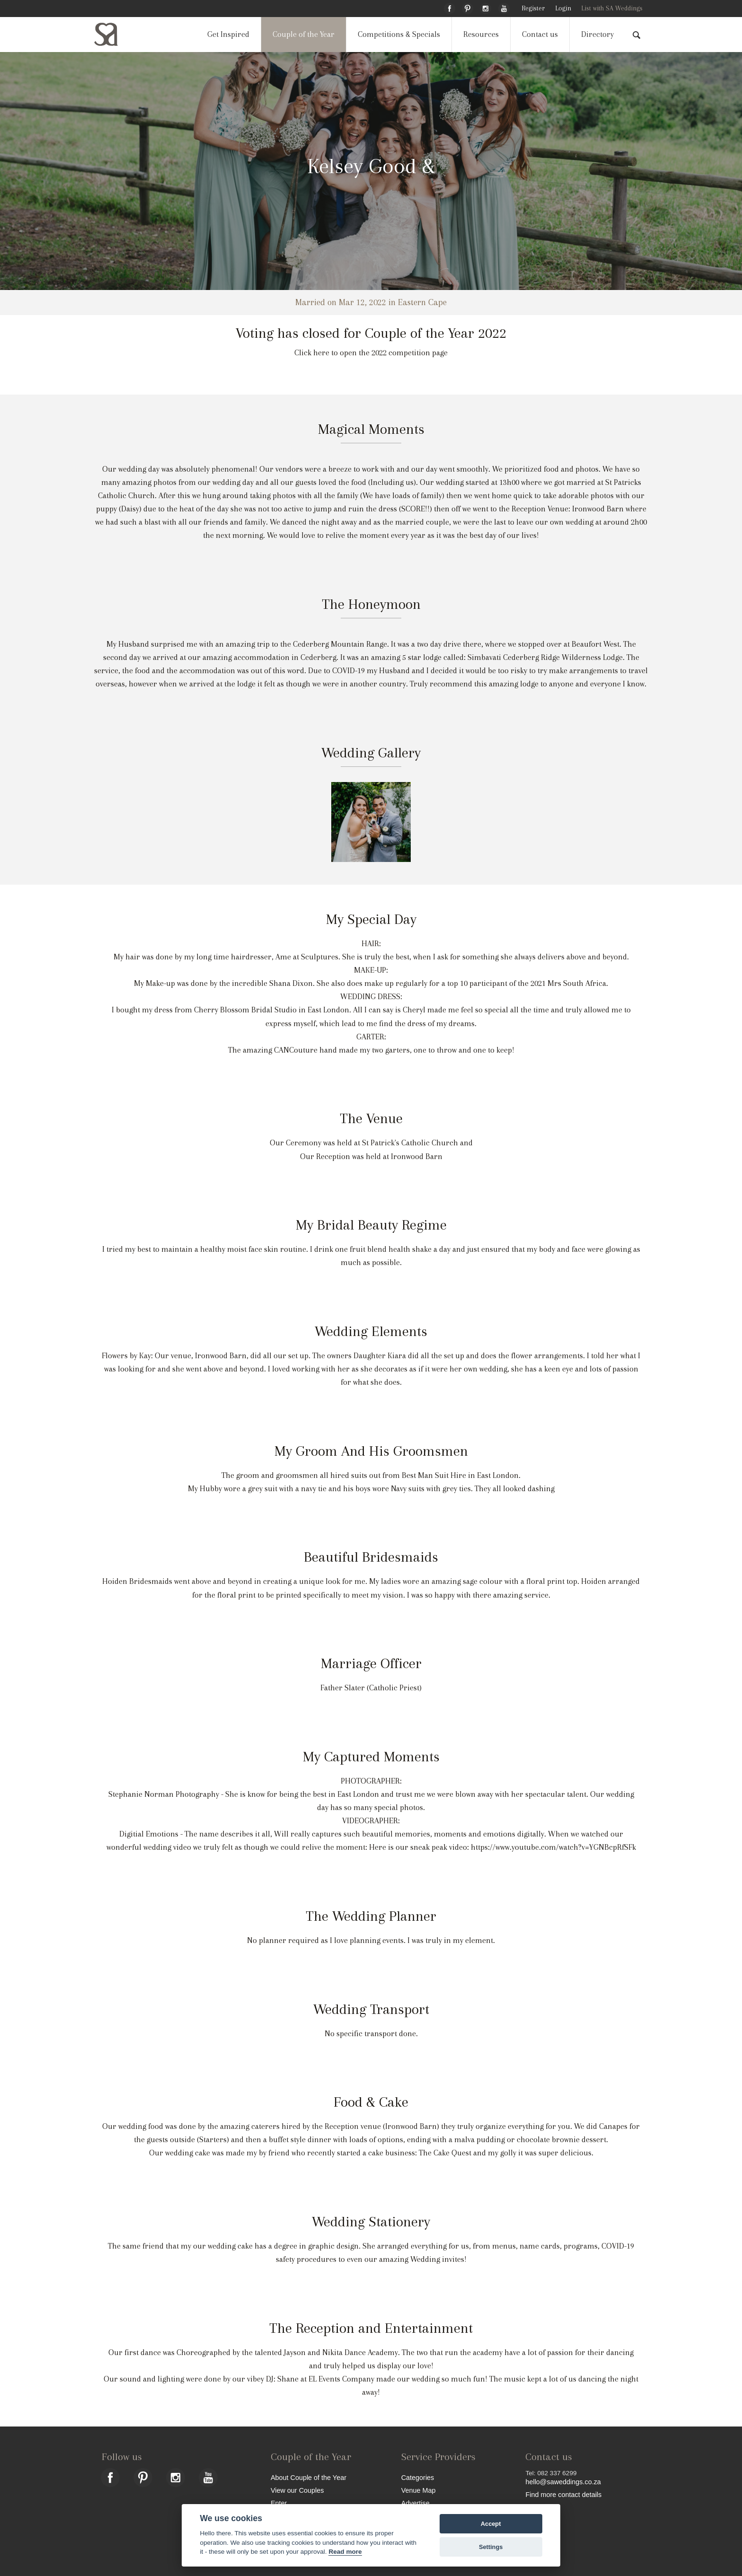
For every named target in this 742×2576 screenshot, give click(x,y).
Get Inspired (228, 34)
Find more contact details (563, 2494)
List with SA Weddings (612, 8)
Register (533, 8)
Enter (279, 2502)
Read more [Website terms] (345, 2551)
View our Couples (297, 2490)
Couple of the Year (304, 34)
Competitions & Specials (399, 34)
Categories (417, 2477)
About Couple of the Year (308, 2477)
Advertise (415, 2502)
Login (563, 8)
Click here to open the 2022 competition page (371, 352)
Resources (481, 34)
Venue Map (418, 2490)
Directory (597, 34)
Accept (491, 2523)
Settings (491, 2546)
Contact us (540, 34)
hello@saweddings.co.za (563, 2482)
